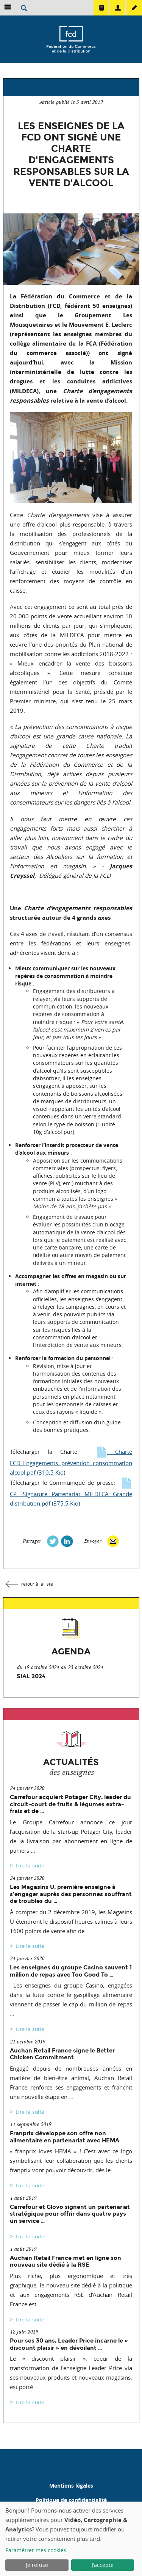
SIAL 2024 (31, 1676)
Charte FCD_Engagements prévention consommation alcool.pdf (71, 1462)
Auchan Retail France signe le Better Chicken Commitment (62, 2054)
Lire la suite (30, 1866)
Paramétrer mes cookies (35, 2550)
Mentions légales (71, 2485)
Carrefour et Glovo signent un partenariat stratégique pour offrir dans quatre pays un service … (70, 2213)
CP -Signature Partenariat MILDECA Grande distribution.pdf (71, 1493)
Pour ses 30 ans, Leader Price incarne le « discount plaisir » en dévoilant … (69, 2344)
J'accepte (103, 2564)
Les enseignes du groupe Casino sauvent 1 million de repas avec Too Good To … (71, 1971)
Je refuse (37, 2564)
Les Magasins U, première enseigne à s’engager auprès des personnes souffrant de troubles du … (71, 1893)
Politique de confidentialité (71, 2499)
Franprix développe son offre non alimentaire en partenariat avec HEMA (64, 2137)
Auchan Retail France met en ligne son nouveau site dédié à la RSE (65, 2261)
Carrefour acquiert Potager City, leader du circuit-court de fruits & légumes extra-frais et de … (70, 1804)
